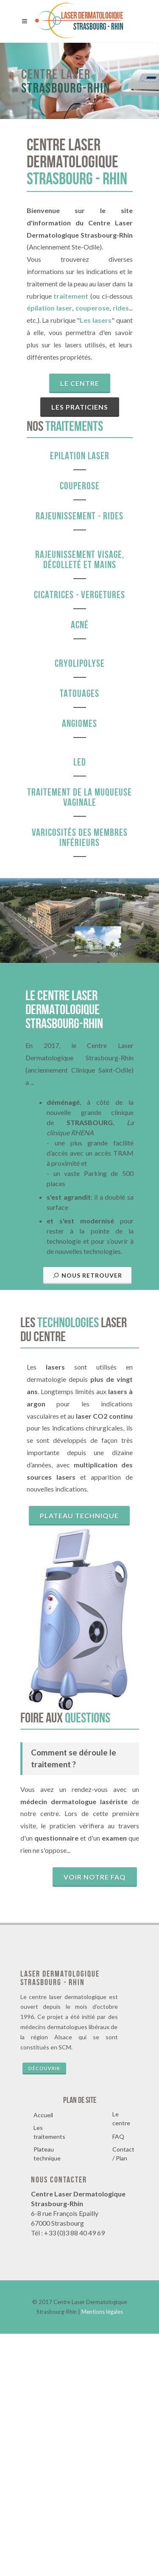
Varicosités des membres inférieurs (80, 837)
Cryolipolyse (80, 663)
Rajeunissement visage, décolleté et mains (79, 559)
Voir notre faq (95, 2119)
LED (79, 762)
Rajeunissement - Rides (79, 515)
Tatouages (79, 693)
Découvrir (44, 2310)
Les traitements (49, 2374)
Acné (80, 624)
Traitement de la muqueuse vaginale (79, 797)
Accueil (43, 2357)
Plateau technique (79, 1758)
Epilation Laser (79, 455)
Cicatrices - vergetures (79, 594)
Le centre (79, 383)
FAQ (118, 2378)
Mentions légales (102, 2554)
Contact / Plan (123, 2396)
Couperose (80, 485)
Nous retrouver (87, 1517)
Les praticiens (79, 407)
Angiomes (79, 723)
